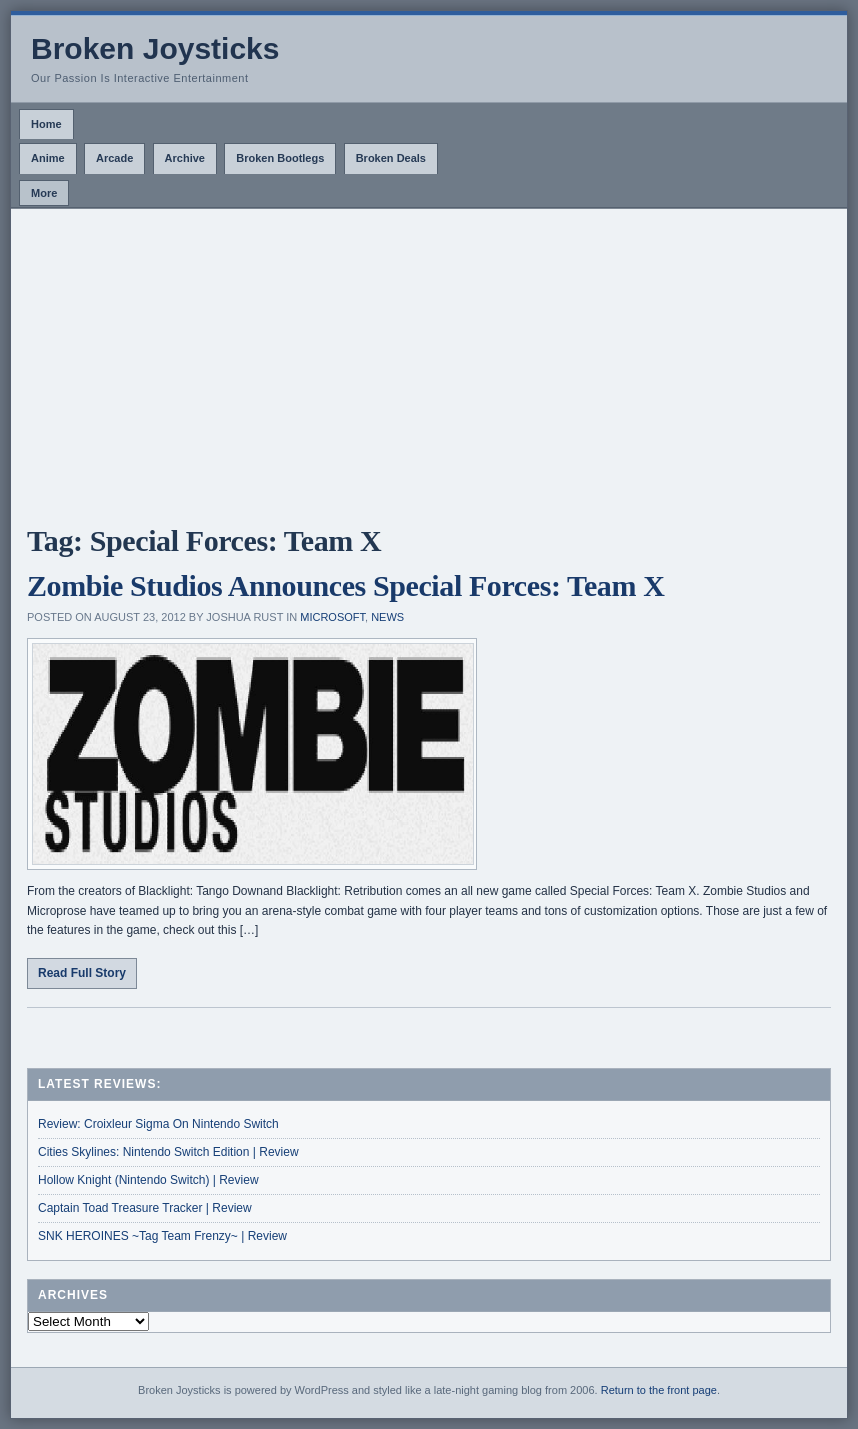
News (387, 617)
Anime (48, 158)
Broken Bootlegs (280, 158)
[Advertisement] (429, 359)
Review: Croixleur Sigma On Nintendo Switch (158, 1124)
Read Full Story (82, 973)
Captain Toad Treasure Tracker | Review (145, 1208)
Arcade (114, 158)
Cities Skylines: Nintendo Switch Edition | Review (168, 1152)
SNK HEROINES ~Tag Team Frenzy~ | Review (162, 1236)
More (44, 193)
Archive (185, 158)
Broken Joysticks (155, 48)
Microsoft (332, 617)
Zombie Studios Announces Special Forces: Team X (345, 585)
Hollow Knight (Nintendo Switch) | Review (148, 1180)
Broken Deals (391, 158)
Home (46, 124)
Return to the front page (659, 1390)
